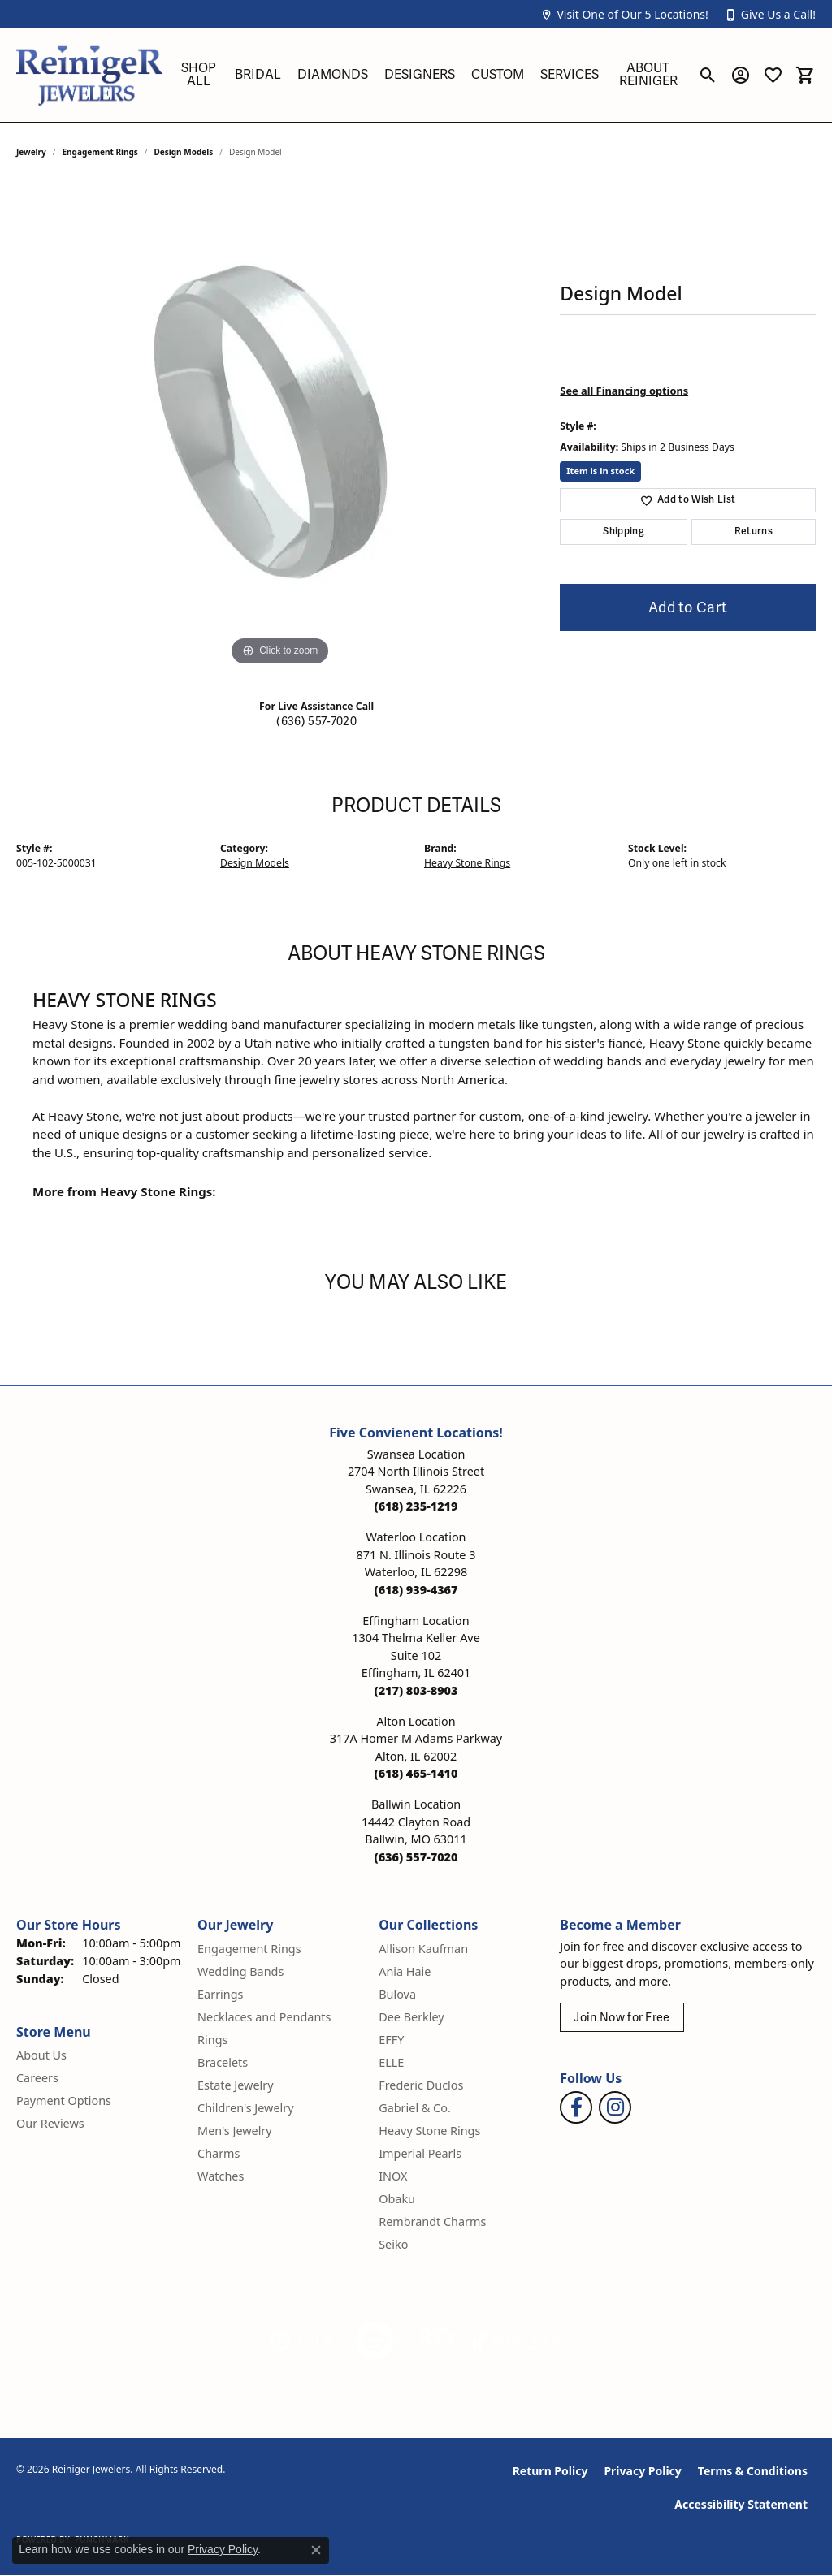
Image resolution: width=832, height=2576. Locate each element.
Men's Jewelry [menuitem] (234, 2130)
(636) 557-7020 (316, 721)
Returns (753, 531)
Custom (497, 75)
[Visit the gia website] (301, 2340)
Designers (419, 75)
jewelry (31, 152)
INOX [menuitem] (393, 2176)
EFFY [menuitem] (391, 2039)
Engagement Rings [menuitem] (249, 1948)
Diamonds (332, 75)
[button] (624, 14)
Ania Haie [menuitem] (405, 1971)
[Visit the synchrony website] (518, 2340)
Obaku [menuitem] (397, 2198)
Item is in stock (600, 471)
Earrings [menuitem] (220, 1994)
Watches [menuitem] (220, 2176)
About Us (41, 2055)
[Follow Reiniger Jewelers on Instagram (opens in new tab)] (615, 2107)
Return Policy (550, 2471)
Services (569, 75)
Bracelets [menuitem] (222, 2062)
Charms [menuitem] (218, 2153)
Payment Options (63, 2100)
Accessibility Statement (741, 2504)
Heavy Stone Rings (467, 863)
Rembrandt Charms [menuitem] (432, 2221)
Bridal (258, 75)
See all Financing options (624, 390)
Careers (37, 2077)
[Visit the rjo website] (436, 2340)
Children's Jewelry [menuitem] (245, 2108)
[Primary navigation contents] (430, 75)
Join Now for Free (622, 2018)
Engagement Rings (100, 152)
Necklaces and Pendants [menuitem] (264, 2017)
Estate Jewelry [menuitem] (235, 2085)
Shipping (623, 531)
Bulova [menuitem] (397, 1994)
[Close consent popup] (316, 2550)
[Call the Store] (416, 1506)
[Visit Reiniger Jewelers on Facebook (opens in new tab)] (576, 2107)
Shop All (198, 74)
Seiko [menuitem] (393, 2244)
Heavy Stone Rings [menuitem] (429, 2130)
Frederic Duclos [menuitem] (421, 2085)
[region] (280, 426)
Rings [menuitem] (212, 2039)
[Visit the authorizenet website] (375, 2340)
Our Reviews (50, 2123)
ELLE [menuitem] (391, 2062)
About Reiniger (648, 74)
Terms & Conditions (753, 2471)
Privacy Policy (642, 2471)
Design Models (184, 152)
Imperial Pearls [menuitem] (420, 2153)
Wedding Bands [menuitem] (240, 1971)
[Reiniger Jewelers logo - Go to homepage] (89, 75)
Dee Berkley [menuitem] (411, 2017)
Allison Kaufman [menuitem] (423, 1948)
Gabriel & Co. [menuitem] (415, 2108)
